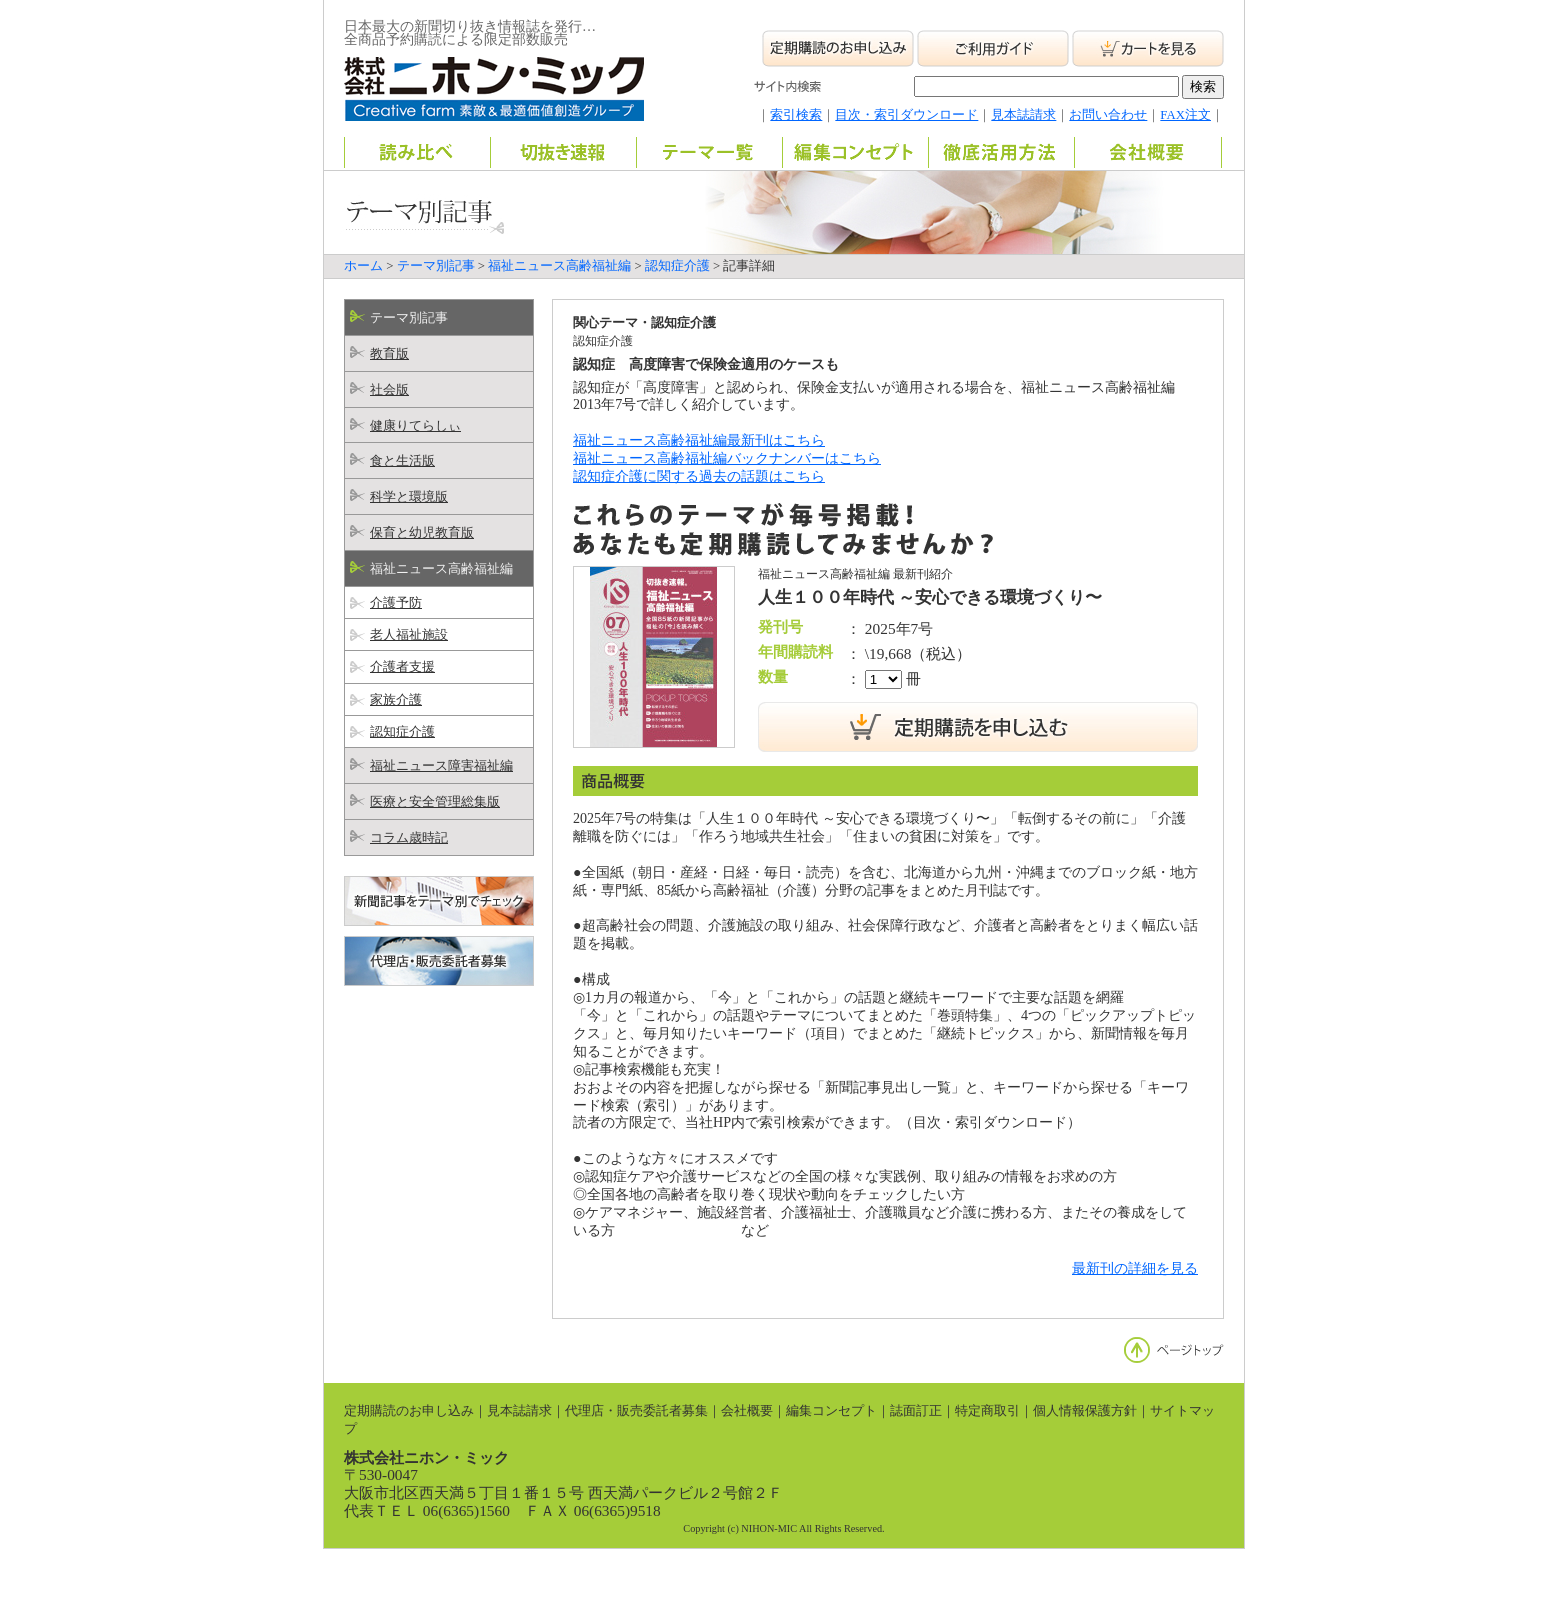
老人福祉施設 (409, 635)
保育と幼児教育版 (422, 533)
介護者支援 (402, 667)
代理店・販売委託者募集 (636, 1411)
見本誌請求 (1023, 115)
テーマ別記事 (436, 266)
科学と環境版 (409, 497)
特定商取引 (987, 1411)
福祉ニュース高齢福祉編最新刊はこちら (699, 440)
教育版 (389, 354)
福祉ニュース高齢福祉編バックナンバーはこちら (727, 458)
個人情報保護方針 (1085, 1411)
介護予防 (396, 603)
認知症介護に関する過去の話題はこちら (699, 476)
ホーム (363, 266)
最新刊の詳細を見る (1135, 1268)
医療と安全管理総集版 (435, 802)
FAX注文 (1185, 115)
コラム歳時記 (409, 838)
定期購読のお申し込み (409, 1411)
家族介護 (396, 700)
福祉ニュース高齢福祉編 (559, 266)
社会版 (389, 390)
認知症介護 (677, 266)
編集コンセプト (831, 1411)
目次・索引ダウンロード (906, 115)
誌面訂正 (916, 1411)
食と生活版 (402, 461)
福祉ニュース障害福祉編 (441, 766)
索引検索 (796, 115)
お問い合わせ (1108, 115)
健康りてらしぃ (415, 426)
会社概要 (747, 1411)
